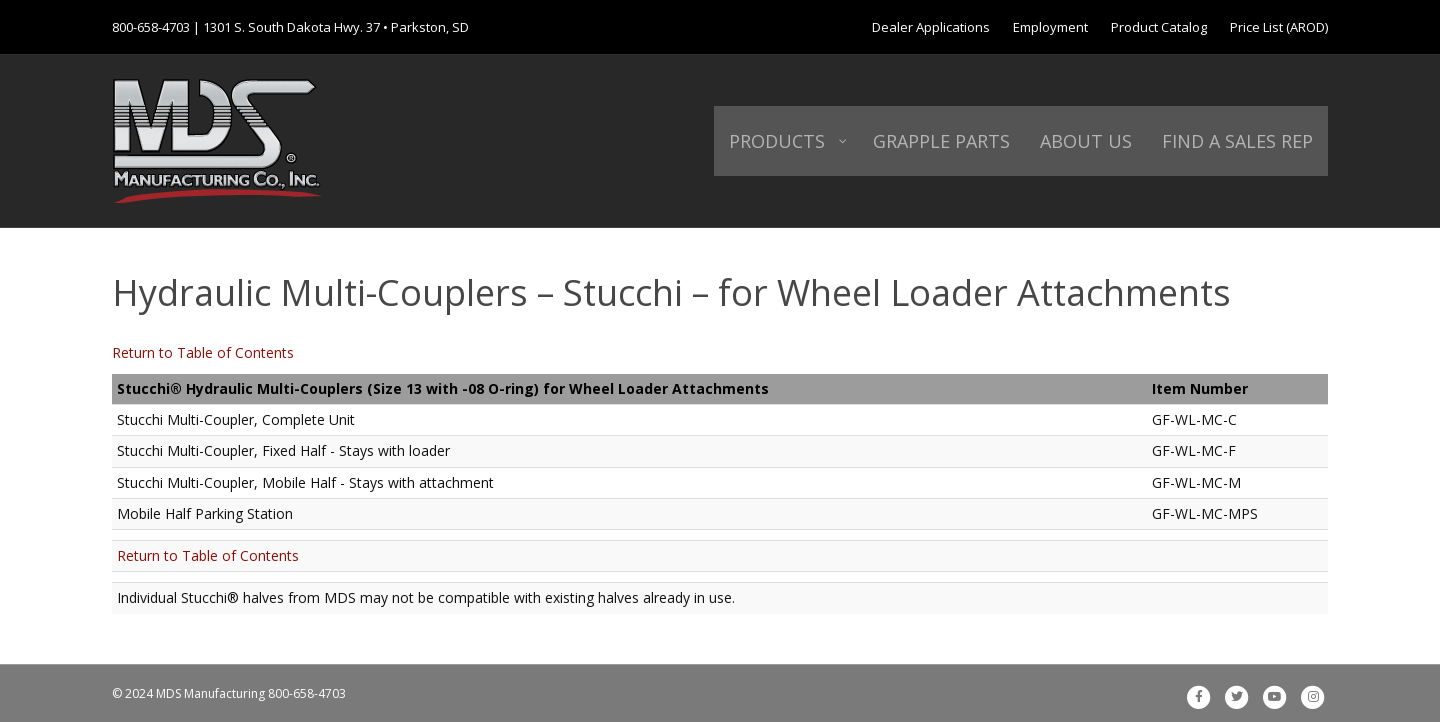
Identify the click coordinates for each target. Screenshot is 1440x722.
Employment (1050, 27)
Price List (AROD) (1279, 27)
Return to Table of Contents (203, 352)
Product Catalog (1159, 27)
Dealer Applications (931, 27)
